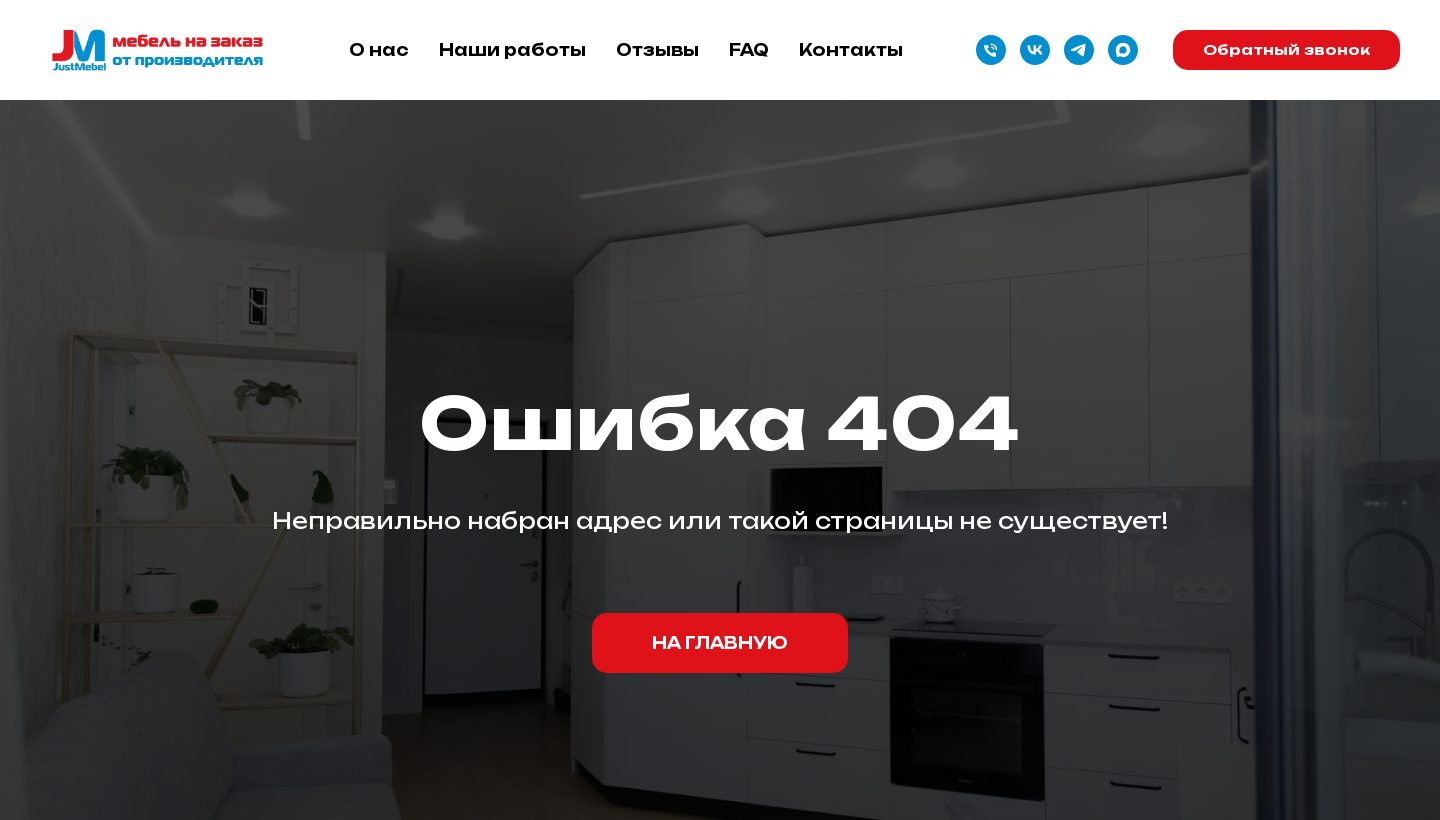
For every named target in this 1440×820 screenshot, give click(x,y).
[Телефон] (991, 50)
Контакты (851, 50)
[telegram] (1079, 50)
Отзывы (657, 50)
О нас (379, 50)
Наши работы (512, 50)
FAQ (749, 50)
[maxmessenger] (1123, 50)
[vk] (1035, 50)
